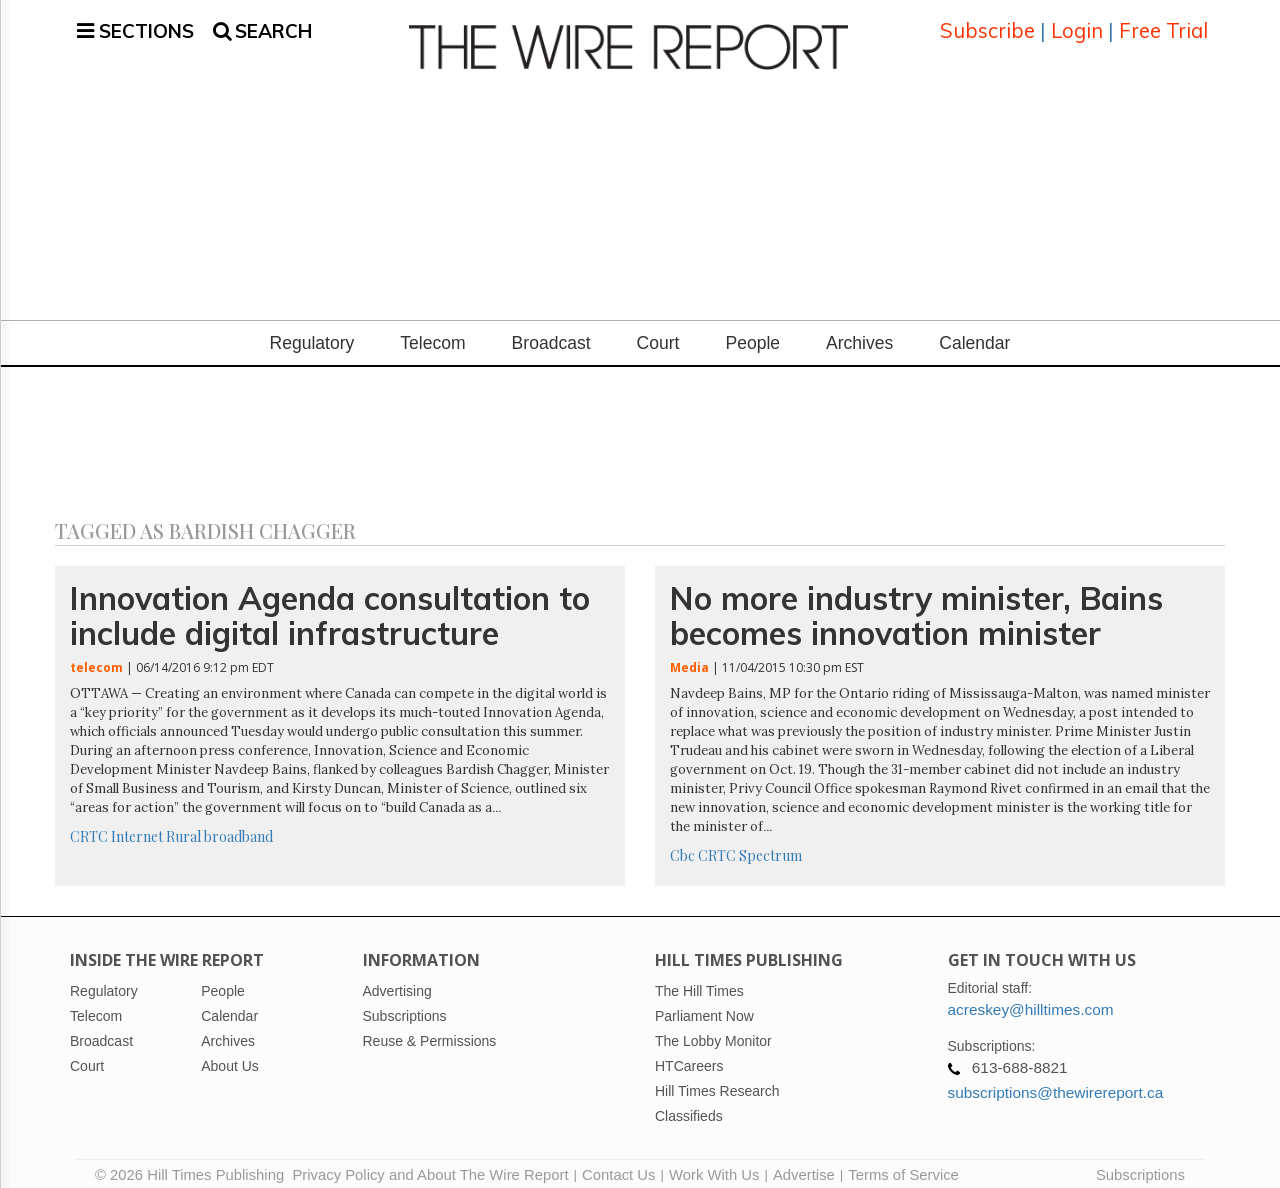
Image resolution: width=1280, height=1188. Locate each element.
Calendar (974, 331)
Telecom (432, 331)
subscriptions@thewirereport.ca (1056, 1080)
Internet (137, 824)
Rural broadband (219, 824)
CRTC (89, 824)
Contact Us (618, 1163)
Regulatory (312, 331)
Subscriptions (1140, 1163)
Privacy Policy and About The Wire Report (430, 1163)
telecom (96, 655)
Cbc (682, 843)
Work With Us (714, 1163)
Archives (859, 331)
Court (658, 331)
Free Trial (1163, 24)
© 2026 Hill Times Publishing (193, 1163)
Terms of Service (903, 1163)
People (752, 331)
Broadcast (551, 331)
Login (1077, 24)
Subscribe (987, 24)
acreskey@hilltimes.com (1031, 997)
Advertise (804, 1163)
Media (689, 655)
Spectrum (770, 843)
